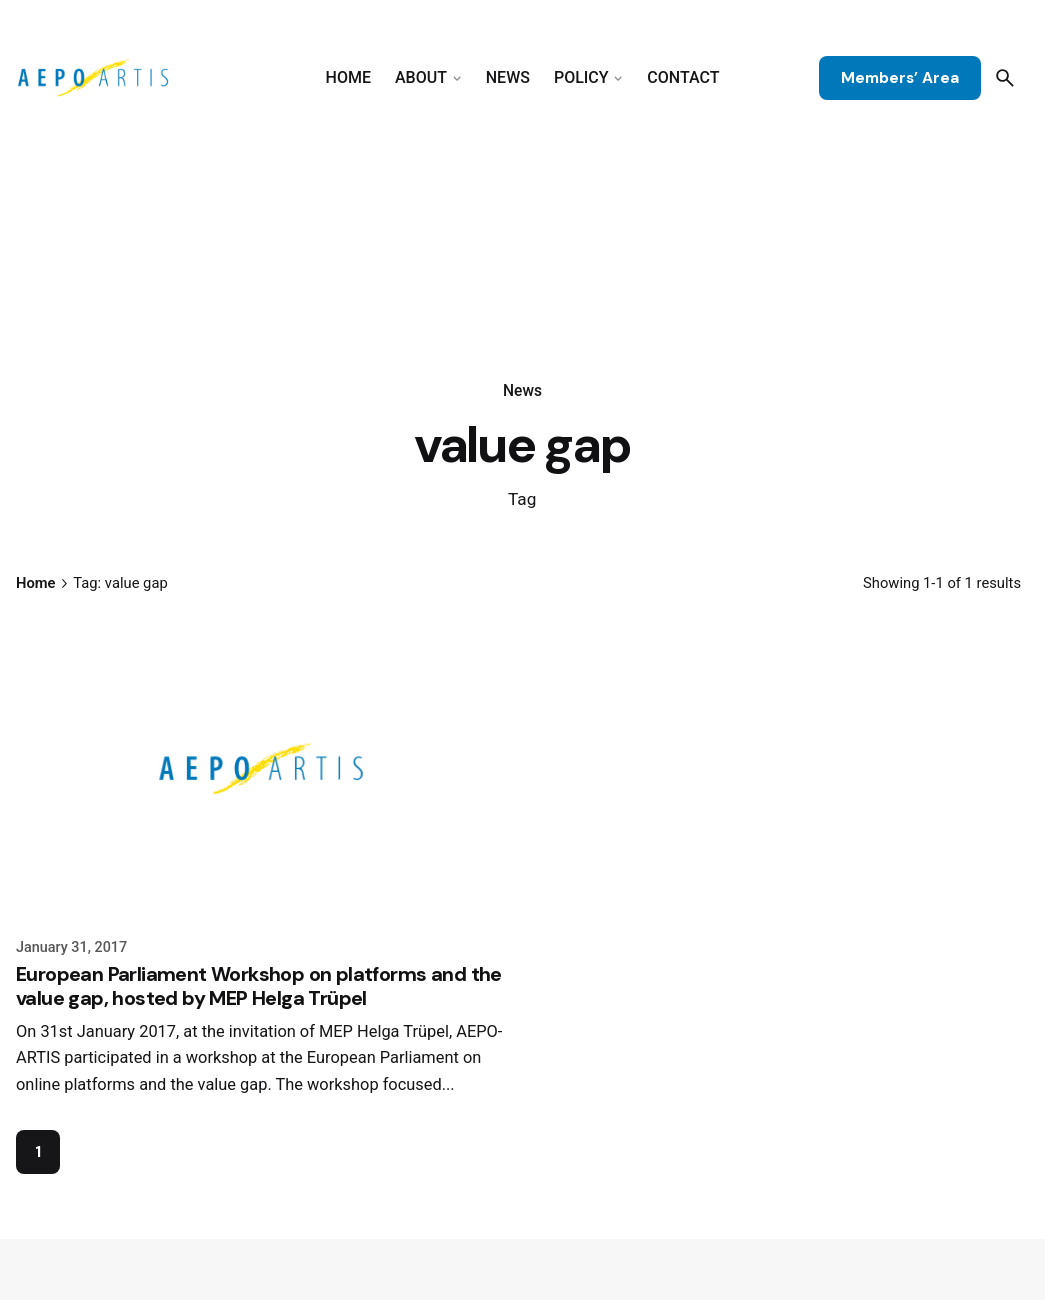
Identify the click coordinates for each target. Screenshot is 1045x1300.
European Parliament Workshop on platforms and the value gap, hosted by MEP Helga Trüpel (259, 986)
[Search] (1005, 78)
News (522, 391)
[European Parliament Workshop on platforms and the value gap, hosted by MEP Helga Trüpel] (261, 769)
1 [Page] (38, 1152)
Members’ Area (900, 78)
